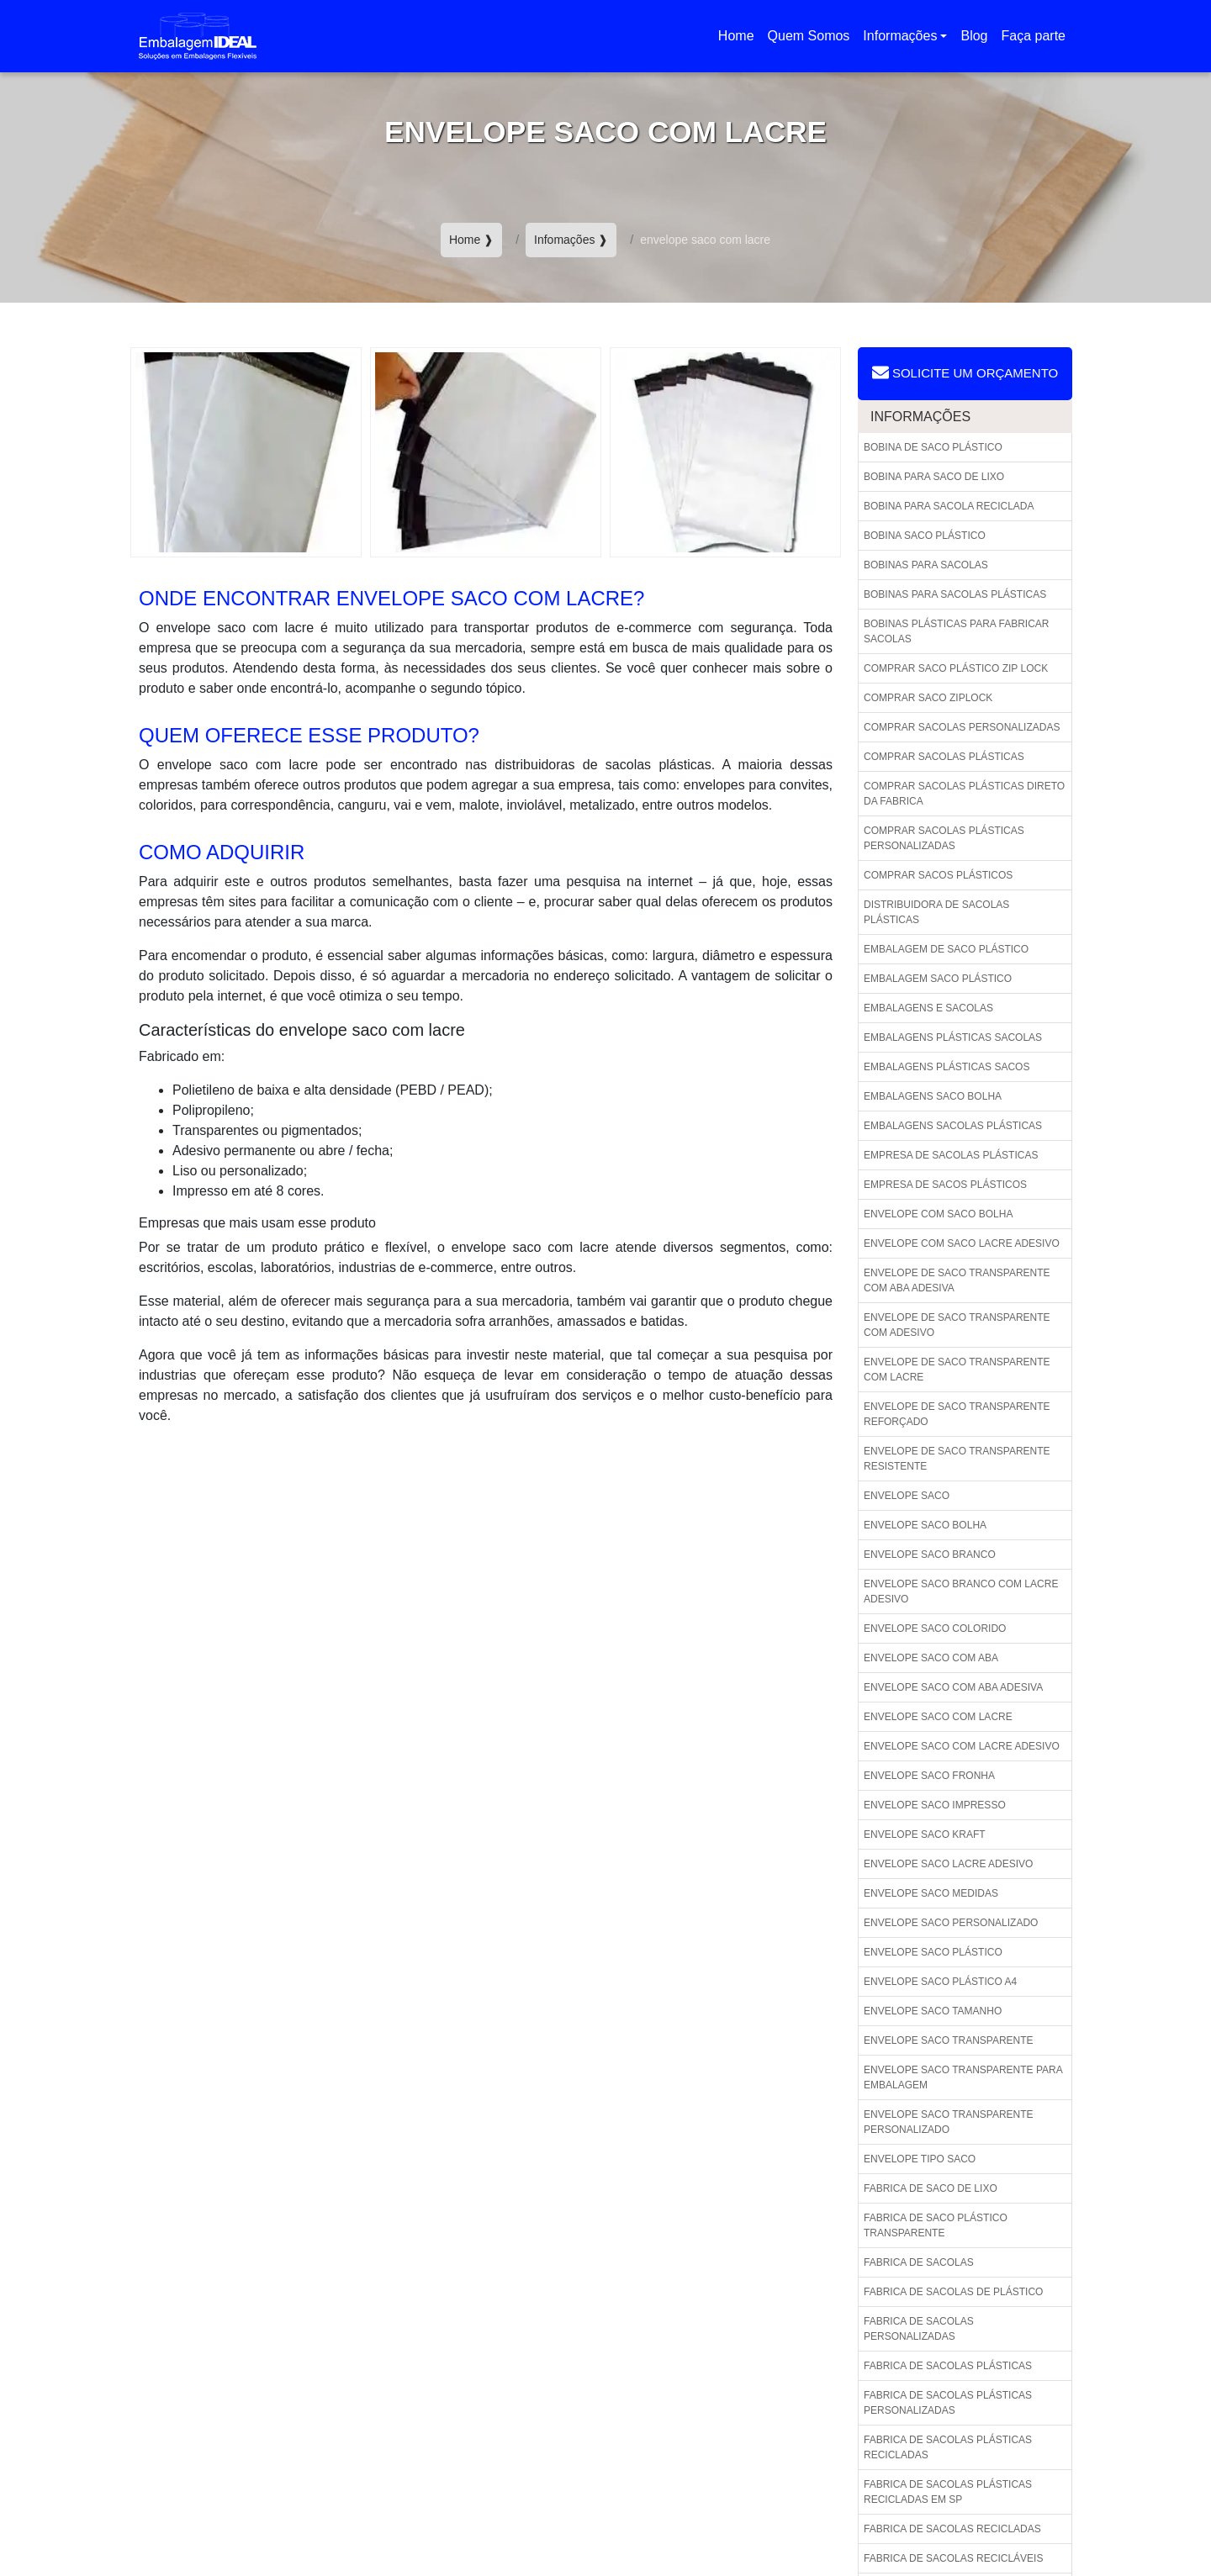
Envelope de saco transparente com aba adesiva (957, 1280)
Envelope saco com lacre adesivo (962, 1746)
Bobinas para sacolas (926, 565)
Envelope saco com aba (931, 1658)
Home (739, 41)
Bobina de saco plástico (933, 447)
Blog (973, 36)
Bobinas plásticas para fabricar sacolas (957, 631)
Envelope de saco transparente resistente (957, 1458)
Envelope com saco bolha (938, 1214)
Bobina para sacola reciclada (949, 506)
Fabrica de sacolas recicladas (952, 2529)
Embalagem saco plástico (938, 978)
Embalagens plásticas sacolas (953, 1037)
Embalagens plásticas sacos (946, 1067)
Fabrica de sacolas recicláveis (953, 2558)
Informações (900, 36)
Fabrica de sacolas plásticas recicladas (948, 2447)
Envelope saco (906, 1496)
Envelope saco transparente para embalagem (963, 2077)
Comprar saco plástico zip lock (956, 668)
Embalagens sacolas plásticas (953, 1126)
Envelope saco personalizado (951, 1923)
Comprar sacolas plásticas (944, 757)
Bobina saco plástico (925, 535)
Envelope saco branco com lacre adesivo (961, 1591)
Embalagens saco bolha (933, 1096)
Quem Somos (809, 36)
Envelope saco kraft (925, 1834)
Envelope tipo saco (920, 2159)
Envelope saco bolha (925, 1525)
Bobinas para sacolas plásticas (955, 594)
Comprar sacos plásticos (938, 875)
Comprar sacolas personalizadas (962, 727)
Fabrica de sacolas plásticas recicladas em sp (948, 2491)
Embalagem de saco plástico (946, 949)
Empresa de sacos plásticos (945, 1184)
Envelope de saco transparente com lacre (957, 1369)
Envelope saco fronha (929, 1776)
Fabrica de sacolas (919, 2262)
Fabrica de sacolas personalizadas (919, 2328)
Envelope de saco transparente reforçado (957, 1414)
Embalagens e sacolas (928, 1008)
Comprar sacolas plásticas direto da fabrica (964, 793)
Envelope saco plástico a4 (940, 1981)
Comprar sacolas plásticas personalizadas (944, 838)
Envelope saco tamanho (933, 2011)
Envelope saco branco (930, 1554)
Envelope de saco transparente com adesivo (957, 1325)
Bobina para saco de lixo (934, 477)
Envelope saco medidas (931, 1893)
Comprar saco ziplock (928, 698)
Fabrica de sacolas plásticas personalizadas (948, 2402)
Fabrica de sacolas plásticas (948, 2366)
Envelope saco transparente (949, 2040)
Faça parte (1034, 36)
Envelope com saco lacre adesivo (962, 1243)
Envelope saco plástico (933, 1952)
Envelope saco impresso (935, 1805)
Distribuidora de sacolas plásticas (936, 912)
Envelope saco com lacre (938, 1717)
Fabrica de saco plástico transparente (935, 2225)
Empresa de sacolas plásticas (951, 1155)
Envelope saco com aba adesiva (953, 1687)
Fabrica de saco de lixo (930, 2188)
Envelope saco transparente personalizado (949, 2122)
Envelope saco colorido (935, 1628)
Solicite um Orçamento (965, 372)
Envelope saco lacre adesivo (948, 1864)
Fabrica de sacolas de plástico (953, 2292)
